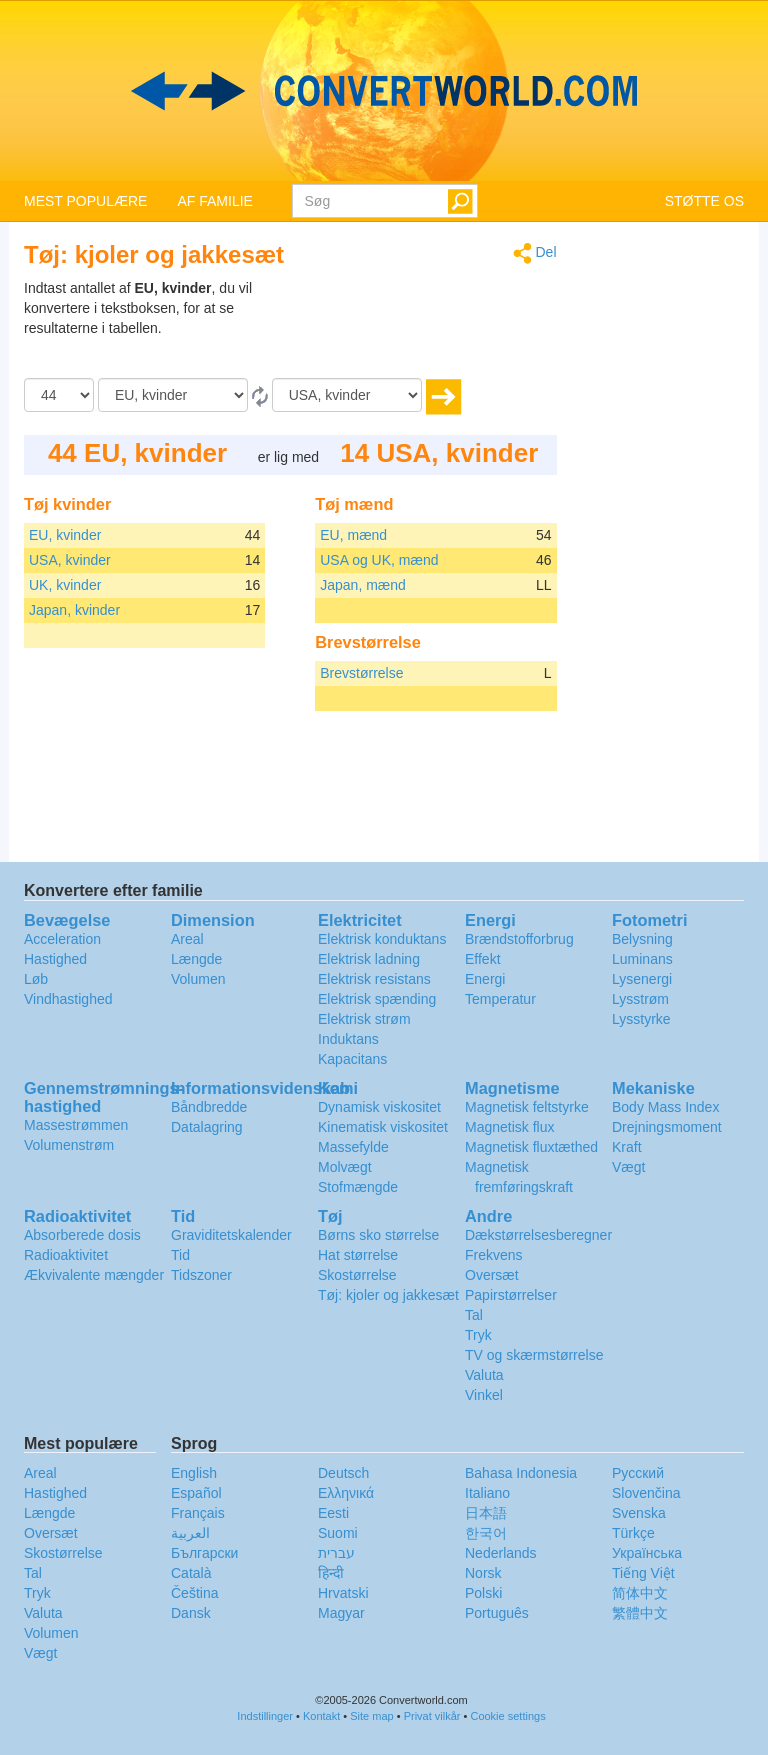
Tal (474, 1315)
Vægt (628, 1167)
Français (198, 1513)
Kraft (627, 1147)
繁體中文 (640, 1613)
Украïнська (647, 1553)
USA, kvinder (70, 560)
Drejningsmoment (667, 1127)
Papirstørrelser (511, 1295)
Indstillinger (265, 1716)
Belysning (642, 939)
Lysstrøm (640, 999)
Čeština (194, 1593)
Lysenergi (642, 979)
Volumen (198, 979)
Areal (187, 939)
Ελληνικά (346, 1493)
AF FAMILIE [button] (214, 201)
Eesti (333, 1513)
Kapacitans (352, 1059)
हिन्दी (331, 1573)
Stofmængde (358, 1187)
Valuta (484, 1375)
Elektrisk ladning (369, 959)
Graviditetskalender (231, 1235)
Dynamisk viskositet (379, 1107)
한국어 (486, 1533)
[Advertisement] (432, 328)
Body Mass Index (665, 1107)
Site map (371, 1716)
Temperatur (500, 999)
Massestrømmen (76, 1125)
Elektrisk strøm (364, 1019)
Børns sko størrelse (378, 1235)
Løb (36, 979)
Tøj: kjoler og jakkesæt (388, 1295)
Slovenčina (646, 1493)
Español (196, 1493)
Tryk (478, 1335)
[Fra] (173, 395)
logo (384, 91)
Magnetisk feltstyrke (527, 1107)
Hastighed (55, 959)
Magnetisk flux (509, 1127)
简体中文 (640, 1593)
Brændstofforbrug (519, 939)
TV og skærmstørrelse (534, 1355)
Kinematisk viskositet (383, 1127)
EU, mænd (353, 535)
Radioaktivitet (66, 1255)
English (194, 1473)
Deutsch (343, 1473)
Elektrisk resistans (374, 979)
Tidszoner (201, 1275)
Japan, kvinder (74, 610)
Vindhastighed (68, 999)
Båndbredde (209, 1107)
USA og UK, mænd (379, 560)
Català (191, 1573)
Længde (196, 959)
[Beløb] (59, 395)
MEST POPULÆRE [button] (85, 201)
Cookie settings (507, 1716)
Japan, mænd (363, 585)
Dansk (191, 1613)
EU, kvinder (65, 535)
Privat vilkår (432, 1716)
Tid (180, 1255)
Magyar (341, 1613)
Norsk (483, 1573)
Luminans (642, 959)
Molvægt (345, 1167)
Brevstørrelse (361, 673)
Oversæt (492, 1275)
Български (204, 1553)
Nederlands (501, 1553)
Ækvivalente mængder (94, 1275)
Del (535, 253)
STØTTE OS (704, 201)
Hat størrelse (358, 1255)
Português (497, 1613)
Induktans (348, 1039)
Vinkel (484, 1395)
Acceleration (62, 939)
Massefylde (353, 1147)
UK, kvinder (65, 585)
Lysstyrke (641, 1019)
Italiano (487, 1493)
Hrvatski (343, 1593)
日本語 (486, 1513)
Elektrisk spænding (377, 999)
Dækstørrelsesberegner (538, 1235)
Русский (638, 1473)
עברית (336, 1553)
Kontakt (321, 1716)
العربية (190, 1533)
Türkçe (633, 1533)
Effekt (483, 959)
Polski (483, 1593)
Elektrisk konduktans (382, 939)
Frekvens (494, 1255)
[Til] (347, 395)
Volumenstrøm (69, 1145)
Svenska (639, 1513)
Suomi (338, 1533)
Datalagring (207, 1127)
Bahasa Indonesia (521, 1473)
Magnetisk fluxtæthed (531, 1147)
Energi (485, 979)
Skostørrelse (357, 1275)
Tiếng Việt (643, 1573)
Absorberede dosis (82, 1235)
